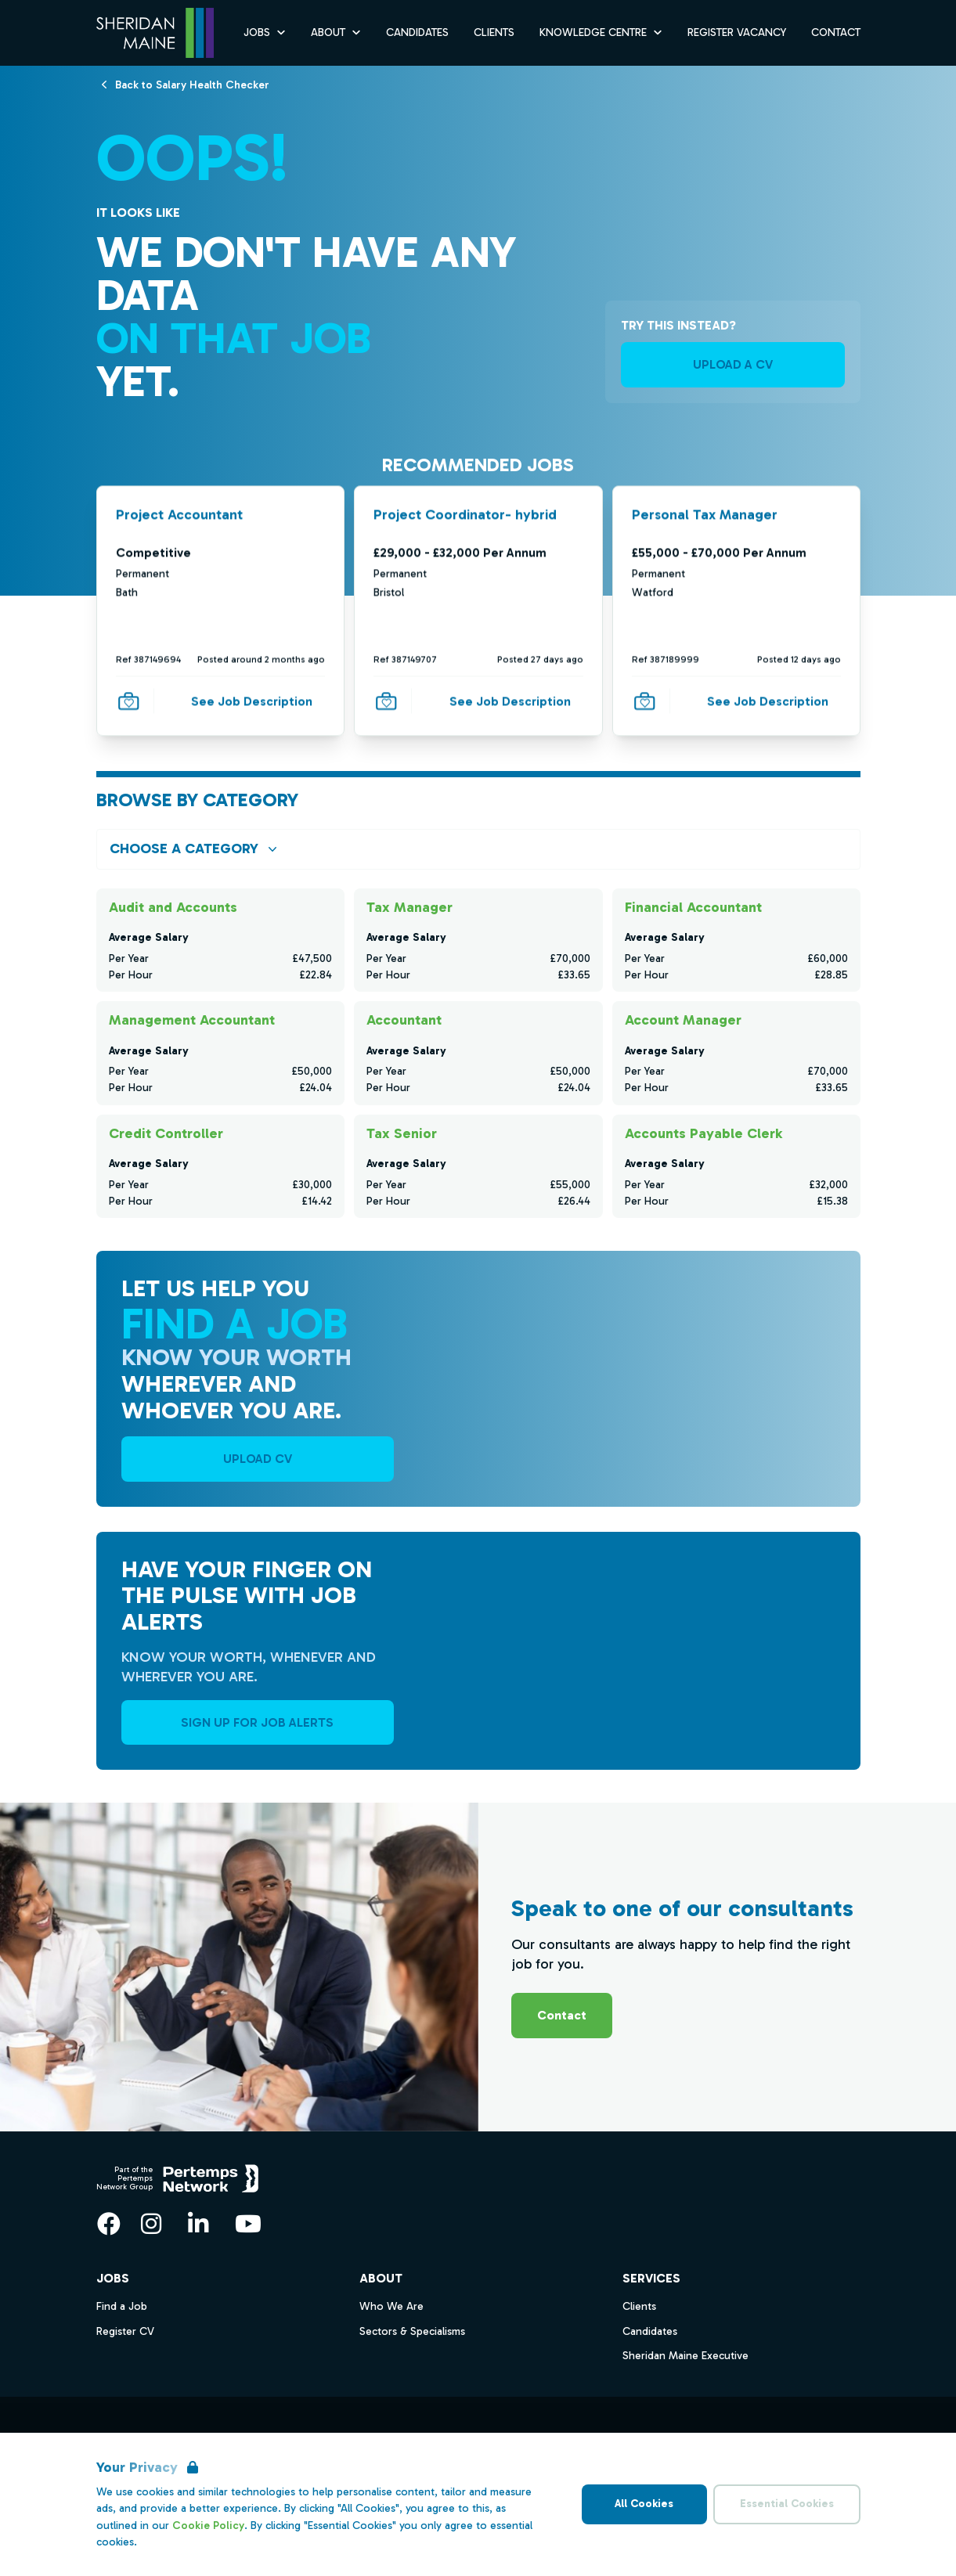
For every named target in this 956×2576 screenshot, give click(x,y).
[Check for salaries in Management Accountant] (220, 1052)
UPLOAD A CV (733, 364)
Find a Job (121, 2306)
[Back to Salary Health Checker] (192, 84)
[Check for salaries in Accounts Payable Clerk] (735, 1165)
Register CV (125, 2331)
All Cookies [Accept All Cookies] (644, 2503)
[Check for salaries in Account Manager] (735, 1052)
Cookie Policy (208, 2525)
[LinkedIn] (198, 2224)
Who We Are (391, 2306)
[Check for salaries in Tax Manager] (478, 940)
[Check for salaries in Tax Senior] (478, 1165)
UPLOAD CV (257, 1458)
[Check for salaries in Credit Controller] (220, 1165)
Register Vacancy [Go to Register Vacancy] (736, 32)
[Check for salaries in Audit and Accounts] (220, 940)
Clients (639, 2306)
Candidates (649, 2331)
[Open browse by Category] (478, 849)
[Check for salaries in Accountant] (478, 1052)
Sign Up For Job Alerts (257, 1722)
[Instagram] (151, 2224)
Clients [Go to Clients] (494, 32)
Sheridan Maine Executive (685, 2355)
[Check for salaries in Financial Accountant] (735, 940)
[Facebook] (109, 2224)
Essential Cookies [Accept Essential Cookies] (787, 2503)
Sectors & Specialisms (412, 2331)
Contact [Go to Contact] (835, 32)
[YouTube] (248, 2224)
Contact (561, 2015)
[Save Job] (128, 700)
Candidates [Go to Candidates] (417, 32)
